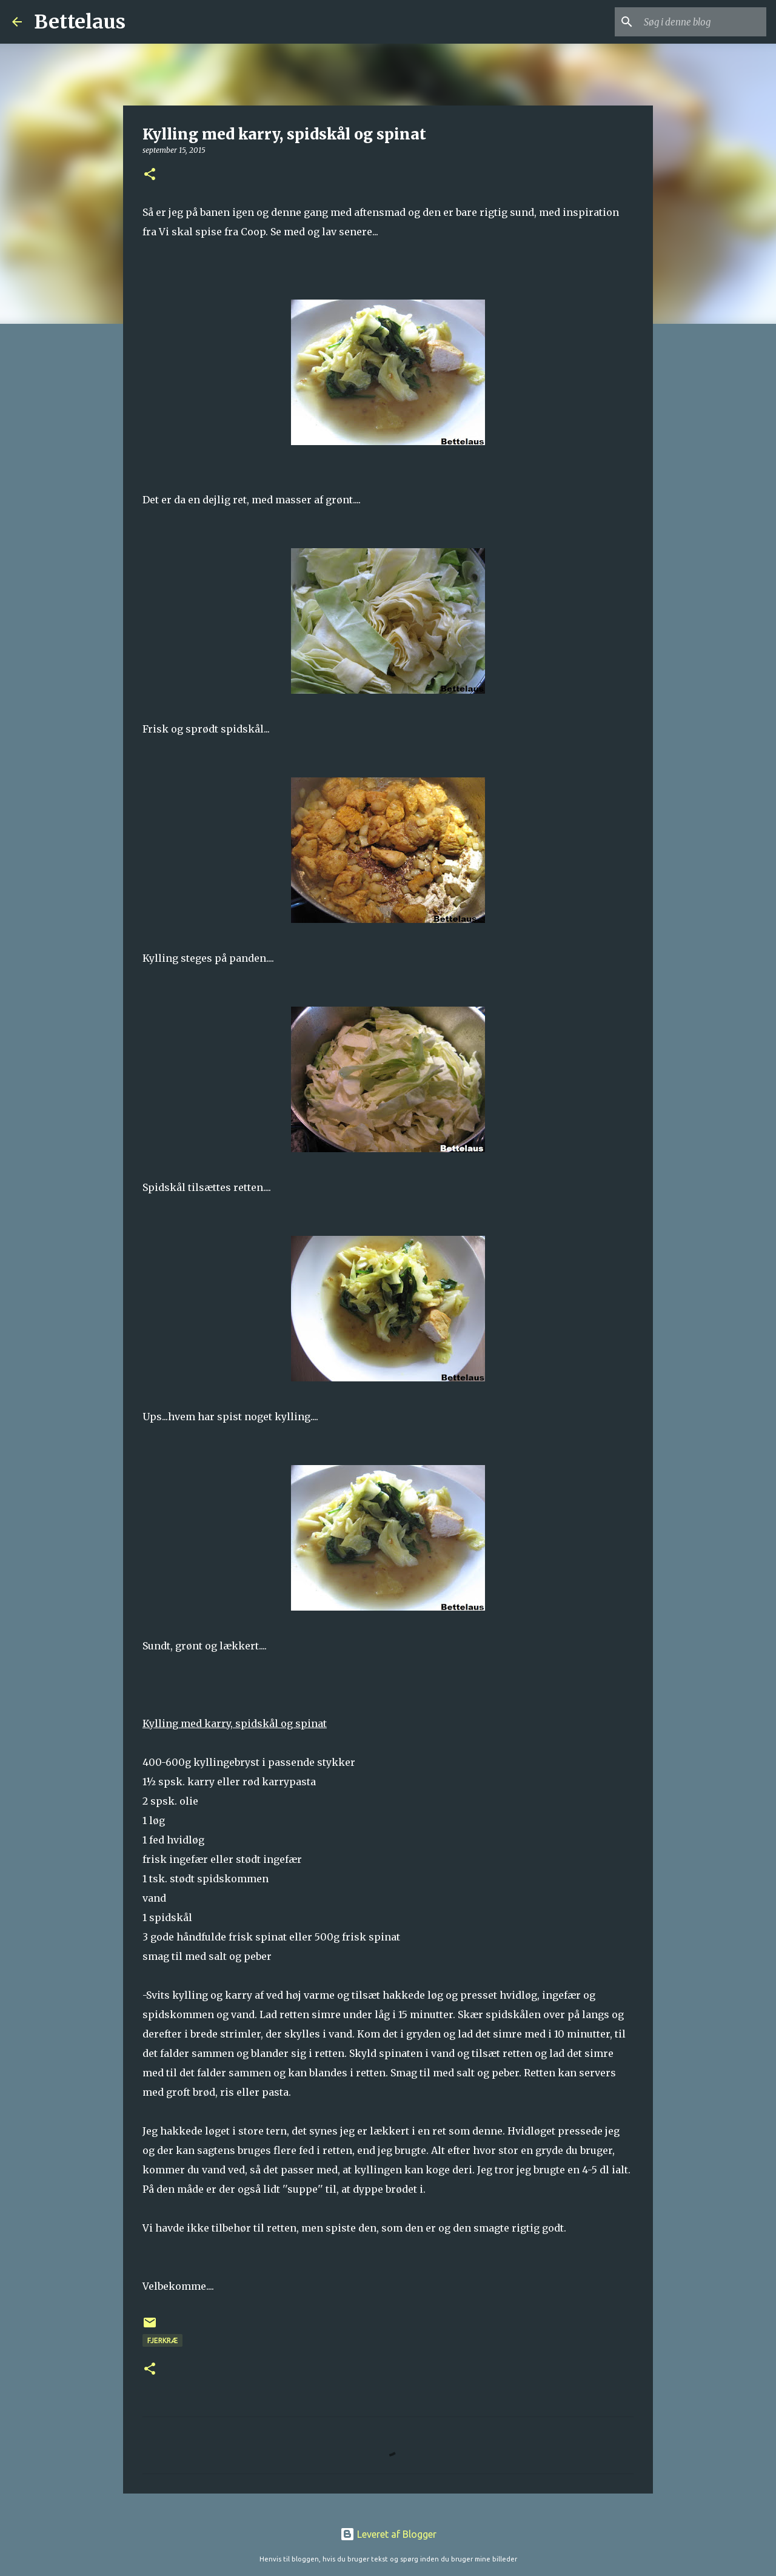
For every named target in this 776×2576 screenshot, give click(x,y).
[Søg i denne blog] (702, 21)
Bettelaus (79, 22)
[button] (149, 175)
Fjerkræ (162, 2340)
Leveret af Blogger (388, 2534)
